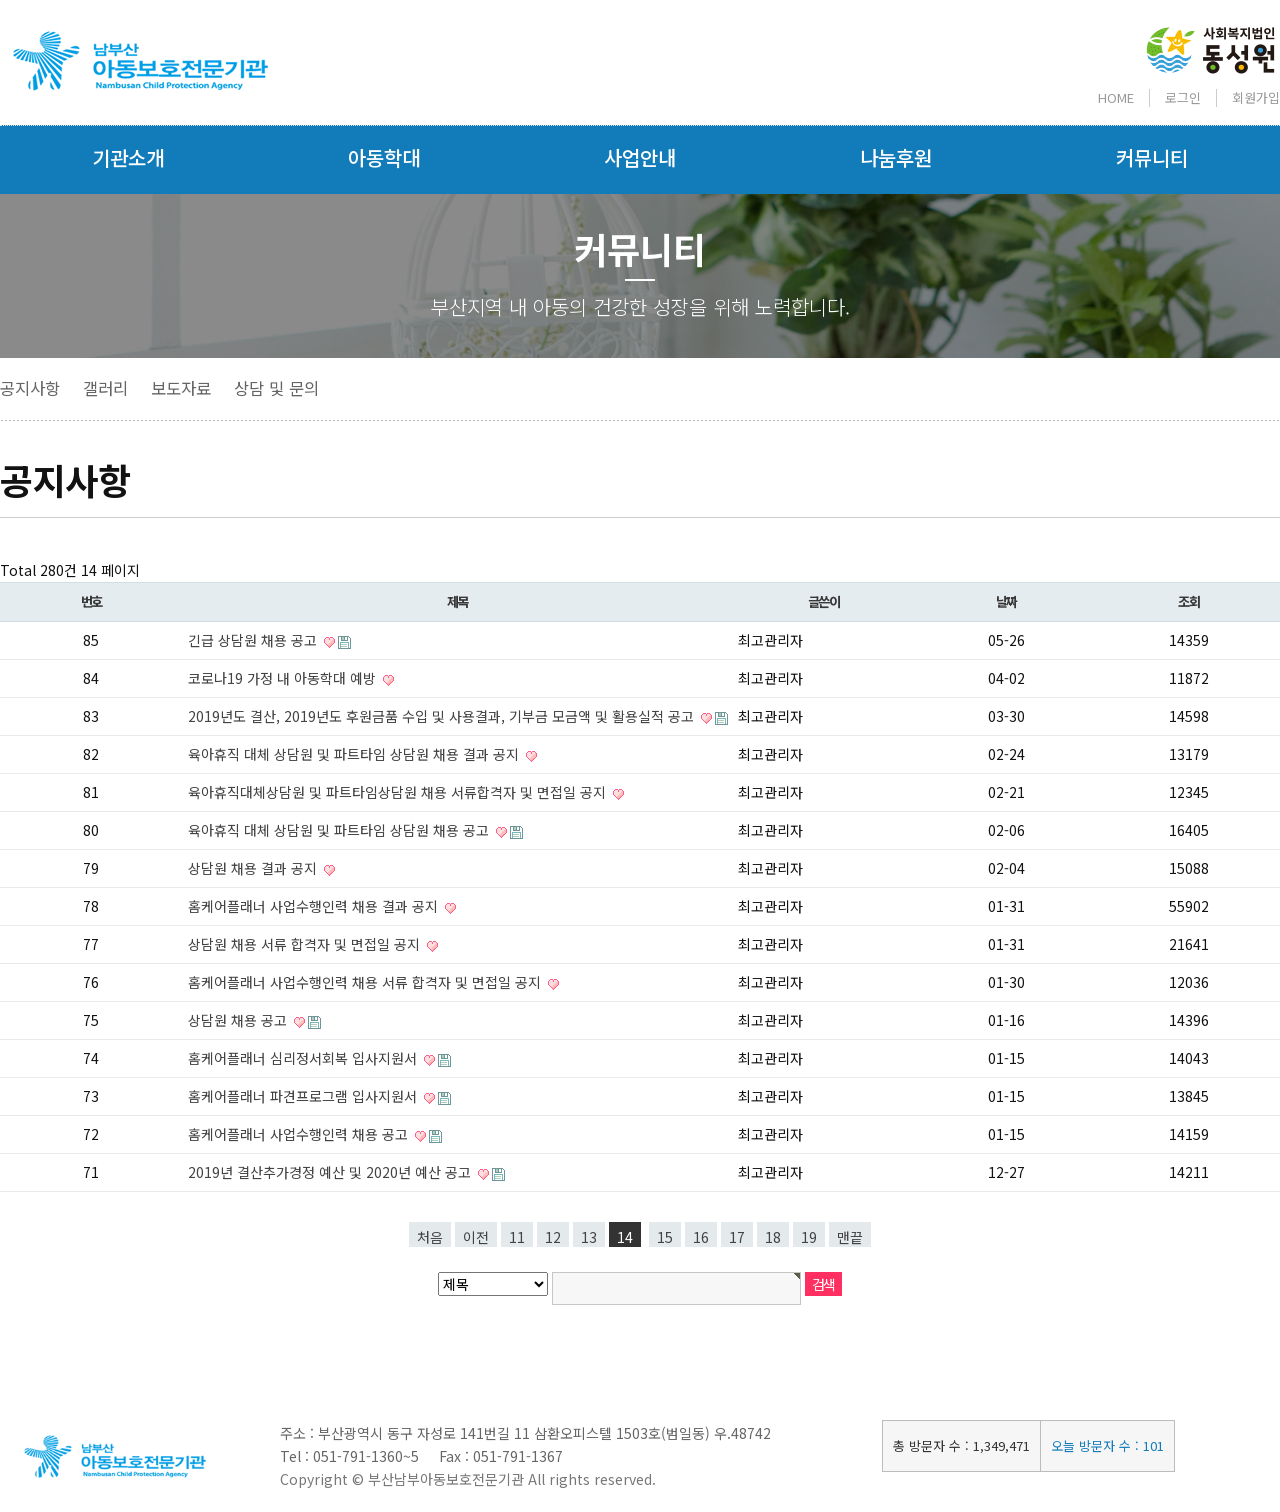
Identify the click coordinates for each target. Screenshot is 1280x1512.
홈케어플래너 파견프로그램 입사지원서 (304, 1096)
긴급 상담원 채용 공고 (254, 640)
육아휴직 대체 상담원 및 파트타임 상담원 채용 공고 (340, 830)
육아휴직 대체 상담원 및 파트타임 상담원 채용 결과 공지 (355, 754)
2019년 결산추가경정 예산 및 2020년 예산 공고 (331, 1172)
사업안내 (640, 157)
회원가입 (1256, 97)
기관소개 (128, 157)
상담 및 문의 (276, 388)
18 (773, 1237)
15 (665, 1237)
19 (809, 1237)
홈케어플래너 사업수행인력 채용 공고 (300, 1134)
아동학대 (384, 157)
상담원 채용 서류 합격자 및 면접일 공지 (306, 944)
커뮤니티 (1152, 157)
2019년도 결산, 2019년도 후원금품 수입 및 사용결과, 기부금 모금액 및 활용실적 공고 (443, 716)
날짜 (1006, 601)
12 (553, 1237)
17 (737, 1237)
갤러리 (105, 388)
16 (701, 1237)
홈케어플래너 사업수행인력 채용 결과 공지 (315, 906)
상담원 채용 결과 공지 (254, 868)
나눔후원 (896, 157)
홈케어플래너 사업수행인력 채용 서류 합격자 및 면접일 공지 (366, 982)
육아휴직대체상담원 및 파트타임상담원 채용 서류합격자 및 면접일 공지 (399, 792)
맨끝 (850, 1237)
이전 (476, 1237)
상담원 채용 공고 (239, 1020)
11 (517, 1237)
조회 (1188, 601)
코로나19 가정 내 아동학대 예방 (284, 678)
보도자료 (181, 388)
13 (589, 1237)
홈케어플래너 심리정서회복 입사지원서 (304, 1058)
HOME (1116, 97)
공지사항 (30, 388)
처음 (430, 1237)
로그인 (1183, 97)
